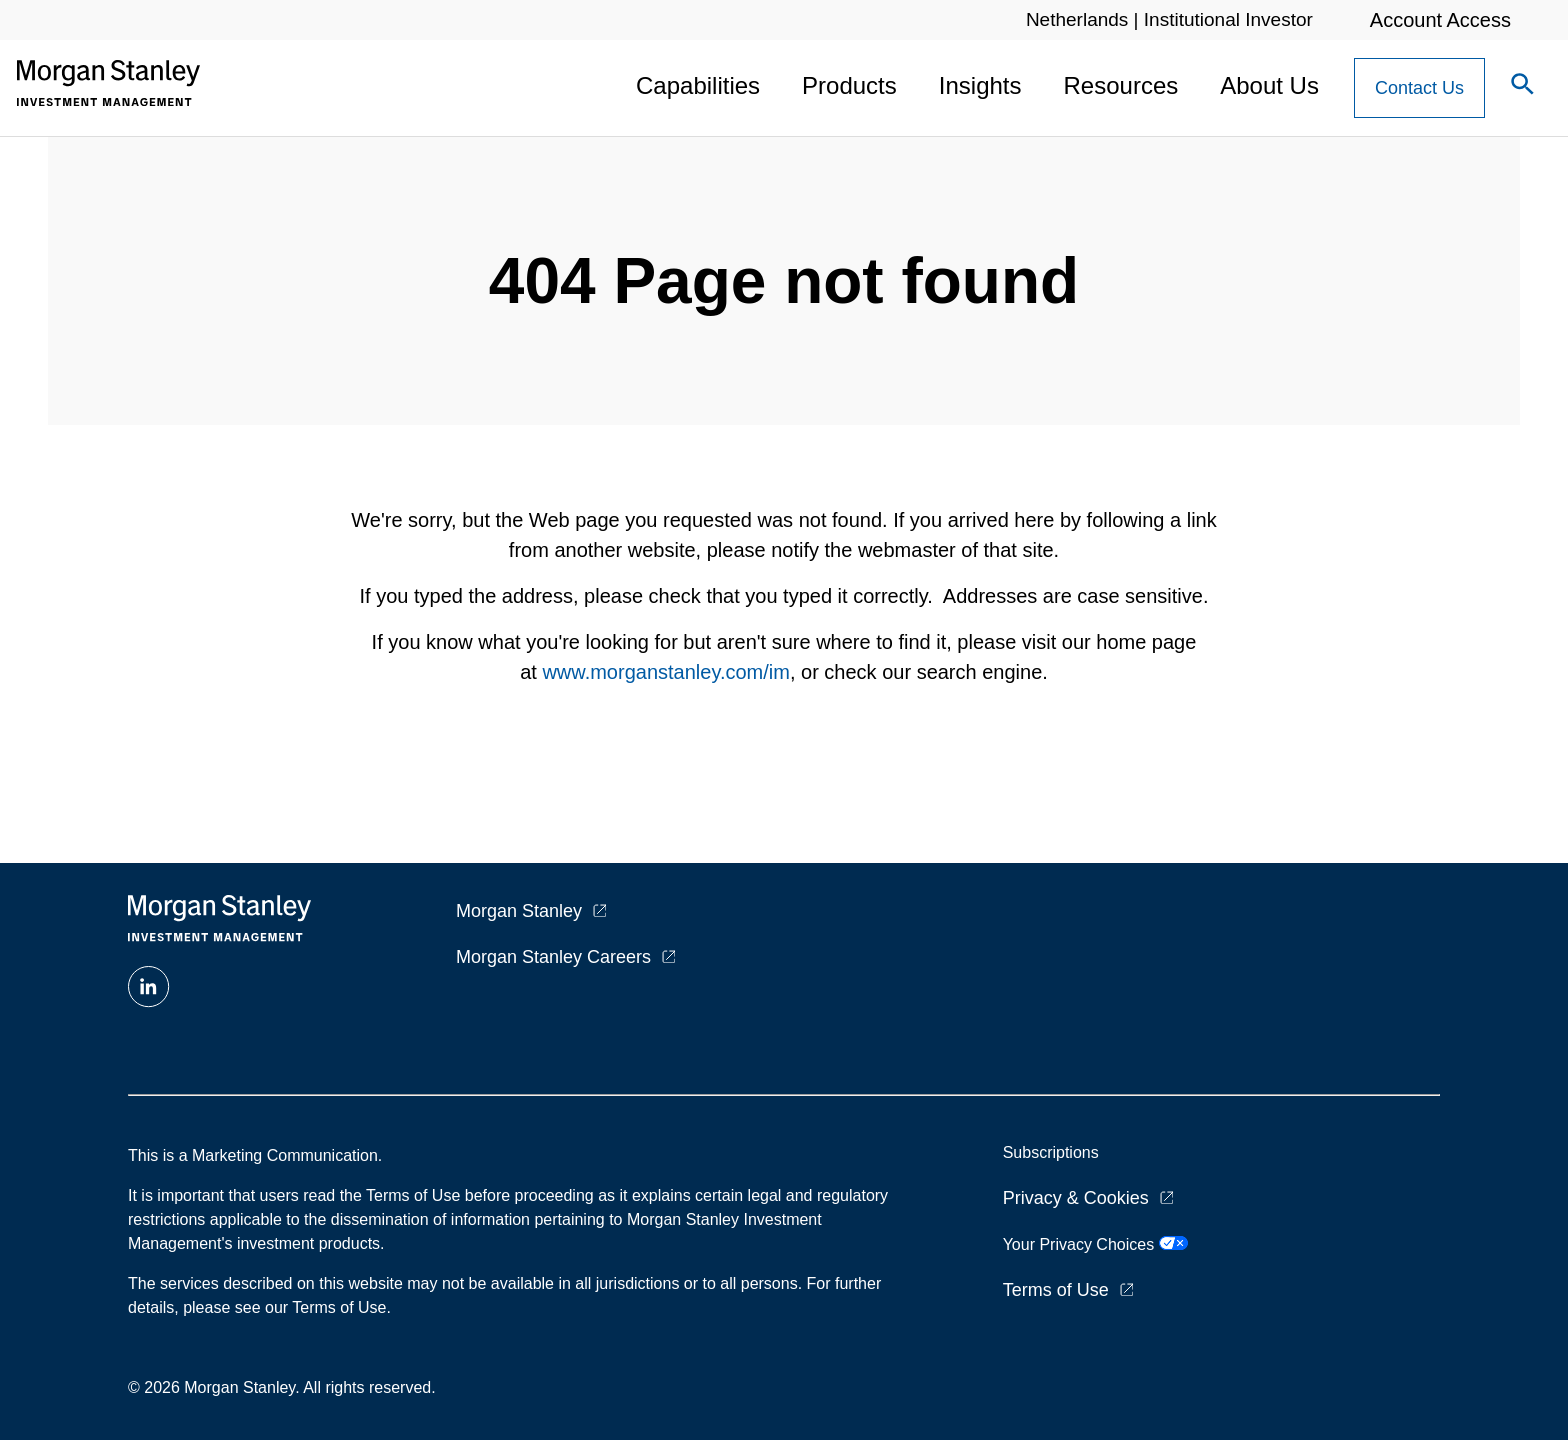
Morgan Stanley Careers (553, 957)
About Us (1269, 85)
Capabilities (698, 85)
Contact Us (1419, 88)
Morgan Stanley (519, 911)
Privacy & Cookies (1076, 1198)
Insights (980, 85)
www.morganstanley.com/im (665, 672)
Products (849, 85)
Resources (1121, 85)
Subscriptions (1051, 1152)
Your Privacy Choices (1095, 1244)
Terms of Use (1056, 1290)
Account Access (1440, 20)
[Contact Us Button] (1419, 88)
